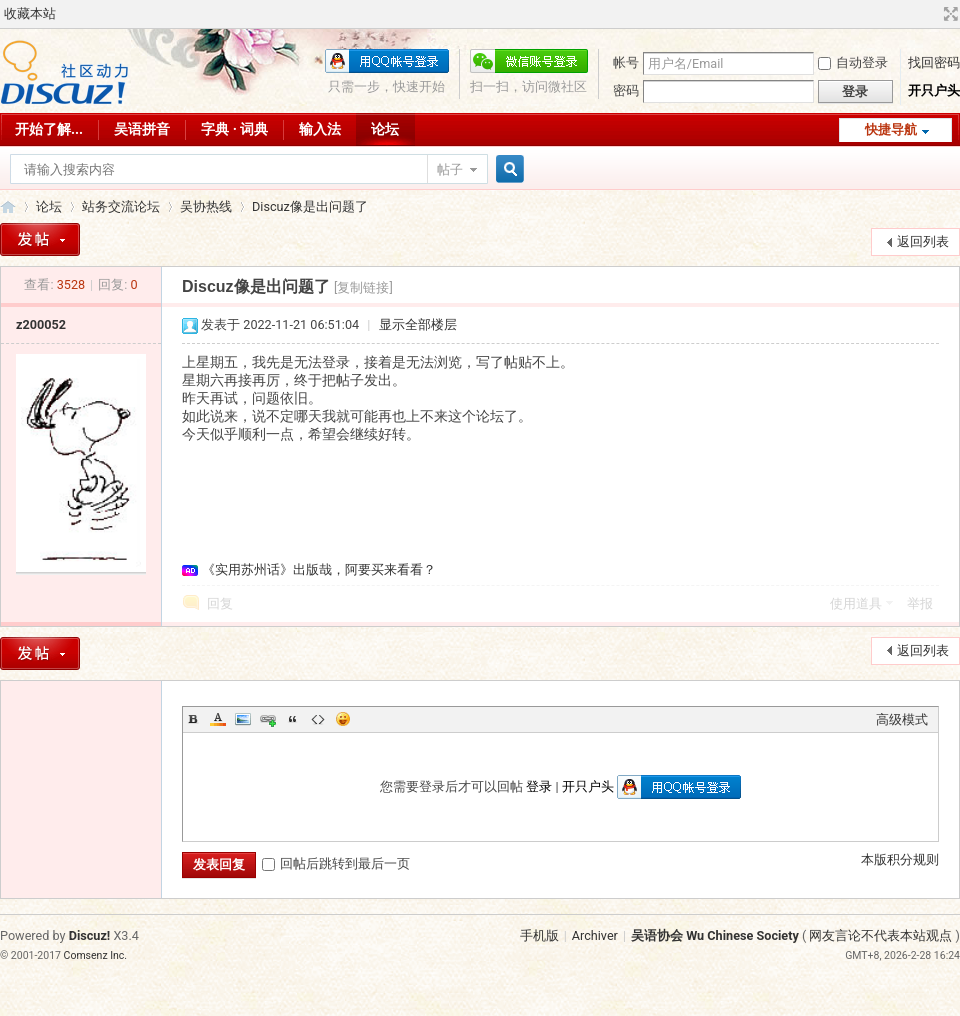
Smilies (343, 719)
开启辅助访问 (932, 14)
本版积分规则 (900, 859)
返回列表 (923, 241)
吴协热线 (206, 206)
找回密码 (934, 62)
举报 (920, 603)
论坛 (385, 129)
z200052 (41, 324)
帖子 (450, 169)
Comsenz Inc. (96, 955)
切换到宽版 (948, 14)
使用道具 (856, 603)
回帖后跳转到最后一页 (336, 863)
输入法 (320, 129)
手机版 (539, 935)
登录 (539, 786)
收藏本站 (30, 13)
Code (318, 719)
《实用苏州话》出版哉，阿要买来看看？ (319, 569)
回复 (220, 603)
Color (218, 719)
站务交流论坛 (121, 206)
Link (268, 719)
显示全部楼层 (418, 324)
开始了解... (49, 129)
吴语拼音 (142, 129)
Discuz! (90, 935)
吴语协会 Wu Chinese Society (715, 935)
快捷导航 (891, 129)
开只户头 (934, 90)
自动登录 (853, 62)
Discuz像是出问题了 (310, 206)
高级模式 (902, 719)
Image (243, 719)
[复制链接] (363, 287)
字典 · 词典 (234, 129)
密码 (626, 90)
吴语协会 (8, 206)
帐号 (626, 62)
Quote (293, 719)
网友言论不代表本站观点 (880, 935)
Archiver (595, 935)
